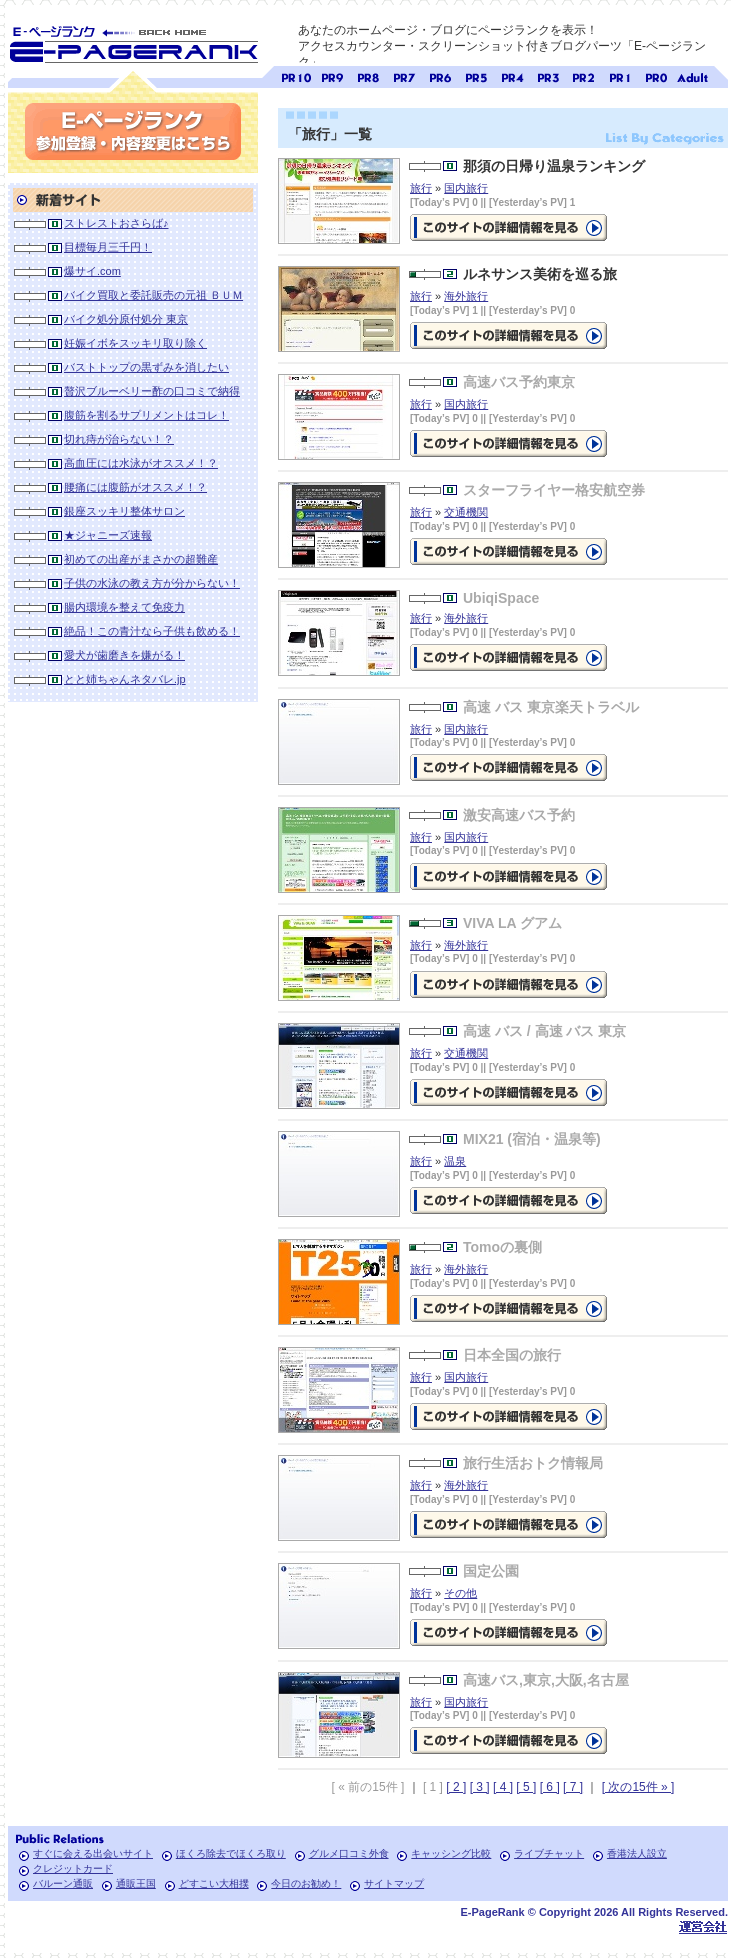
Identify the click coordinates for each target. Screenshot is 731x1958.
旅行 (421, 188)
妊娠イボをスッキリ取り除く (135, 343)
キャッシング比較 (451, 1853)
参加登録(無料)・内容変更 (133, 131)
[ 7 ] (573, 1787)
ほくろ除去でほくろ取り (231, 1853)
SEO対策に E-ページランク (133, 41)
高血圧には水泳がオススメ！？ (141, 463)
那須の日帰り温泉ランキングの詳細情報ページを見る (508, 227)
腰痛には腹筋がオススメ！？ (135, 487)
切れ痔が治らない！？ (119, 439)
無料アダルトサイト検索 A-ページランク (692, 75)
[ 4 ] (503, 1787)
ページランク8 (368, 75)
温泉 (455, 1161)
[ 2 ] (456, 1787)
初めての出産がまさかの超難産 (141, 559)
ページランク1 (620, 75)
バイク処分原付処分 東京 (126, 319)
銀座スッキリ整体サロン (124, 511)
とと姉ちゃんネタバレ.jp (125, 679)
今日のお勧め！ (306, 1883)
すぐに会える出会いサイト (93, 1853)
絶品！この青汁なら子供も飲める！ (152, 631)
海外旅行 (466, 296)
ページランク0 (656, 75)
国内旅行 (466, 188)
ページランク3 (548, 75)
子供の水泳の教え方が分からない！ (152, 583)
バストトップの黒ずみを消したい (146, 367)
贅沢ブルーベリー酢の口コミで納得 (152, 391)
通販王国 (136, 1883)
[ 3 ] (480, 1787)
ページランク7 (404, 75)
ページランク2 (584, 75)
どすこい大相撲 (214, 1883)
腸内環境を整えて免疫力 (124, 607)
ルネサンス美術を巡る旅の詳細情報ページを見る (508, 335)
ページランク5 (476, 75)
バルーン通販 (63, 1883)
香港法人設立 (637, 1853)
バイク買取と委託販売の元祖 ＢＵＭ (153, 295)
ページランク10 (296, 75)
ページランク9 (332, 75)
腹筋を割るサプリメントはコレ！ (146, 415)
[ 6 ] (550, 1787)
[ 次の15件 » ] (638, 1787)
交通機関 (466, 512)
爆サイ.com (92, 271)
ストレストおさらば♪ (116, 223)
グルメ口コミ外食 (349, 1853)
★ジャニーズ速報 (108, 535)
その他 (460, 1593)
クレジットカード (73, 1868)
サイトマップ (394, 1883)
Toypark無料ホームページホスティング (703, 1926)
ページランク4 (512, 75)
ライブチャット (549, 1853)
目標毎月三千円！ (108, 247)
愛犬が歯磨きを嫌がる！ (124, 655)
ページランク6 (440, 75)
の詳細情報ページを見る (508, 443)
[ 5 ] (526, 1787)
